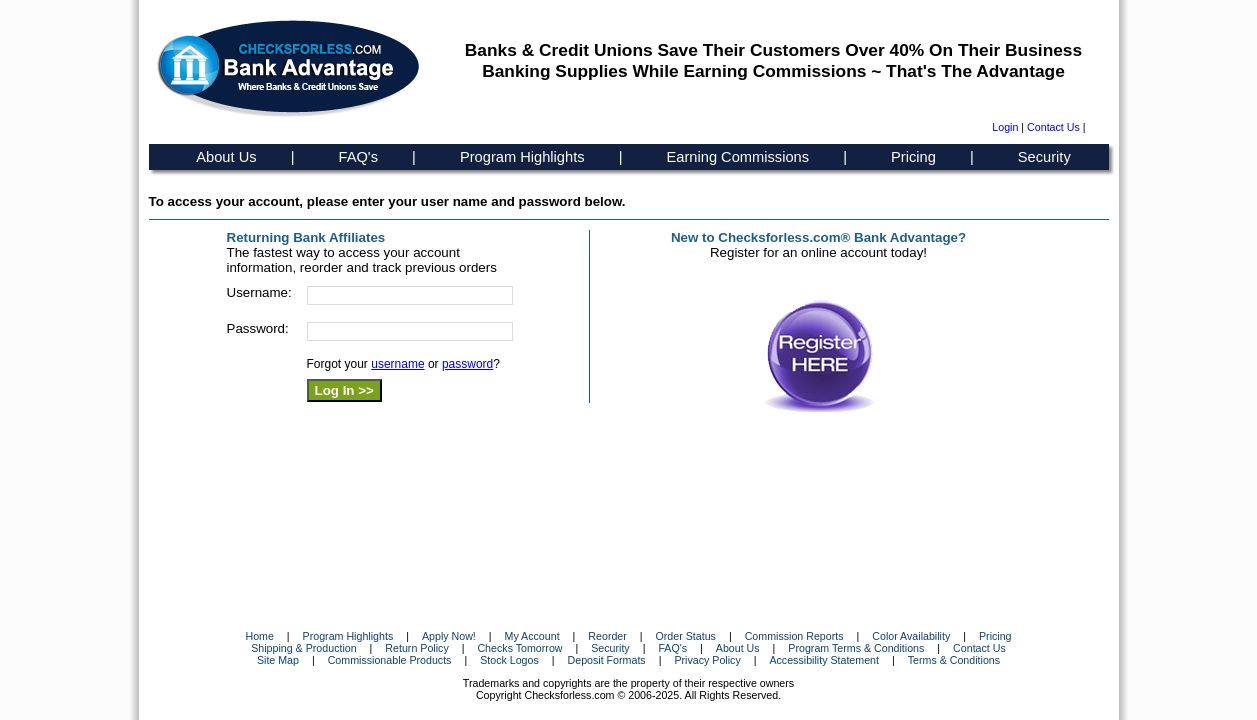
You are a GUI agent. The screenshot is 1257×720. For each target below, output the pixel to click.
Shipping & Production (303, 648)
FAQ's (358, 157)
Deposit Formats (607, 660)
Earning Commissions (738, 157)
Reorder (607, 636)
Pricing (913, 157)
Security (1044, 157)
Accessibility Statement (824, 660)
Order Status (686, 636)
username (397, 364)
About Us (226, 157)
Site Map (278, 660)
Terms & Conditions (954, 660)
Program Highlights (522, 157)
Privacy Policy (707, 660)
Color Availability (911, 636)
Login (1005, 127)
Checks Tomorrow (519, 648)
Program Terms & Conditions (856, 648)
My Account (532, 636)
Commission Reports (794, 636)
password (467, 364)
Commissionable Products (390, 660)
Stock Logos (509, 660)
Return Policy (416, 648)
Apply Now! (449, 636)
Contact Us (1053, 127)
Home (259, 636)
